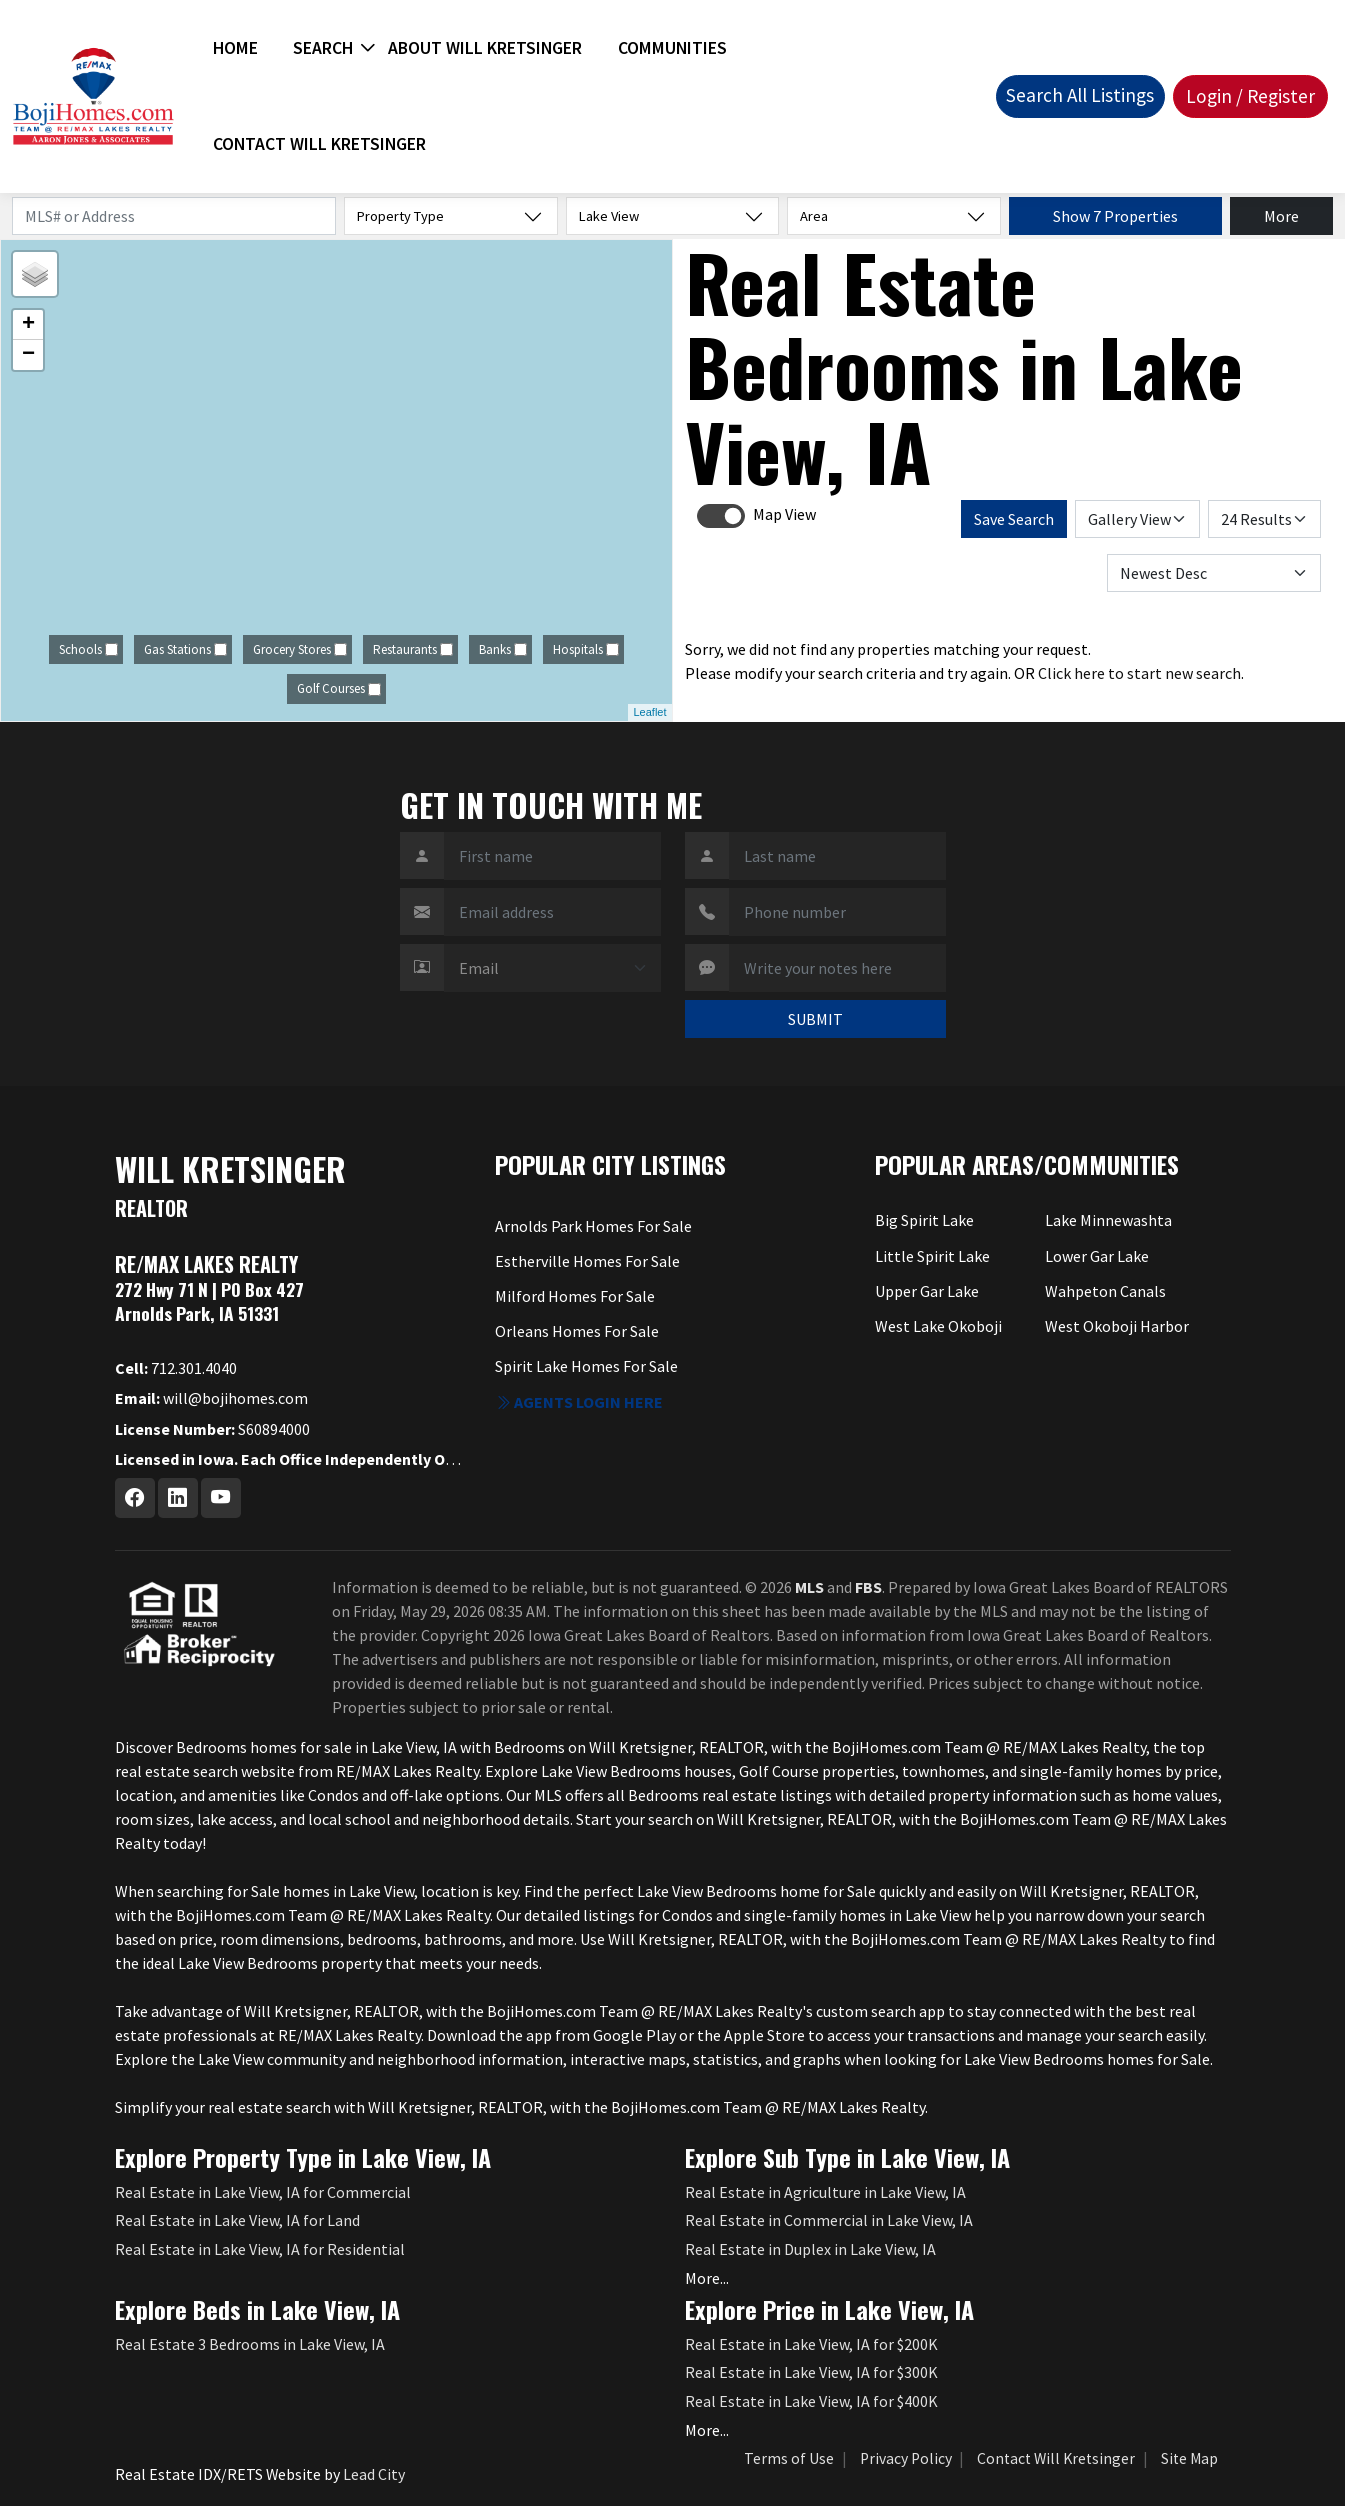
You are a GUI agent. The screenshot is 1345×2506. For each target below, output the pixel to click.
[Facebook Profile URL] (135, 1498)
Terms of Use (789, 2458)
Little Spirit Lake (932, 1256)
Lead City (374, 2474)
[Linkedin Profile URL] (178, 1498)
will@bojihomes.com (211, 1398)
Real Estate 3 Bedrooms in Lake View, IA (250, 2344)
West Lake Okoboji (938, 1326)
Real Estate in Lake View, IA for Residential (260, 2249)
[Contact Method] (552, 968)
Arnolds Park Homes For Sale (593, 1226)
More (1281, 216)
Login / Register (1250, 96)
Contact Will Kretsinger (319, 144)
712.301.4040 (176, 1368)
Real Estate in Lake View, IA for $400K (811, 2401)
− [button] (28, 355)
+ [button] (28, 325)
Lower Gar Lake (1097, 1256)
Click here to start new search (1139, 673)
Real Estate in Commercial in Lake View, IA (829, 2220)
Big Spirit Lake (924, 1220)
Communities (672, 48)
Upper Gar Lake (927, 1291)
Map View (784, 514)
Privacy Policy (906, 2458)
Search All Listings (1080, 95)
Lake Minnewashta (1108, 1220)
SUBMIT (815, 1019)
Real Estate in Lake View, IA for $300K (811, 2372)
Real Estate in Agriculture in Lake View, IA (825, 2192)
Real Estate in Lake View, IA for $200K (811, 2344)
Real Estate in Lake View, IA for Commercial (263, 2192)
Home (235, 48)
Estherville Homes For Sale (587, 1261)
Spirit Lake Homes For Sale (586, 1366)
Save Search (1014, 519)
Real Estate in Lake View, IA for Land (237, 2220)
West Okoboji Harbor (1117, 1326)
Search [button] (323, 48)
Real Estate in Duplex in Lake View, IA (810, 2249)
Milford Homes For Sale (575, 1296)
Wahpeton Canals (1105, 1291)
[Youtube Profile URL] (221, 1498)
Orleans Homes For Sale (577, 1331)
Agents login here (579, 1402)
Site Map (1189, 2458)
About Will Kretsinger (485, 48)
